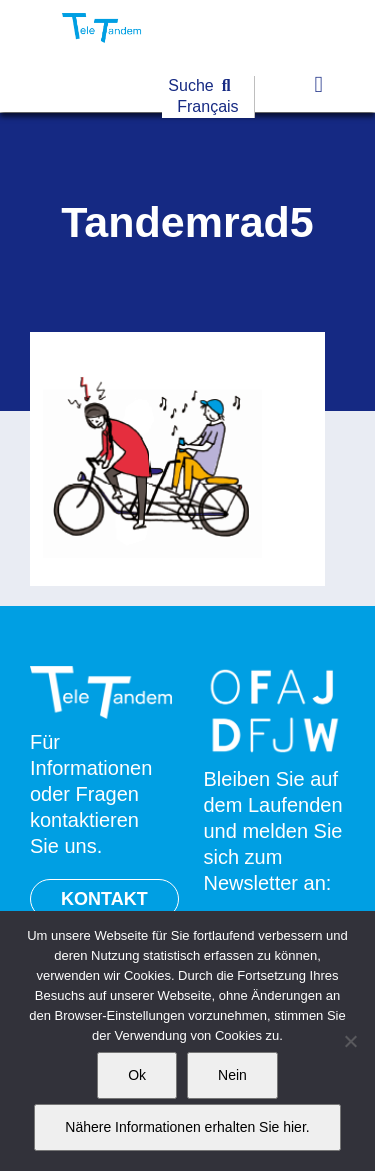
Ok (137, 1075)
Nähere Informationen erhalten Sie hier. (187, 1127)
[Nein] (350, 1041)
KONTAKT (104, 899)
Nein (232, 1075)
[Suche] (203, 86)
